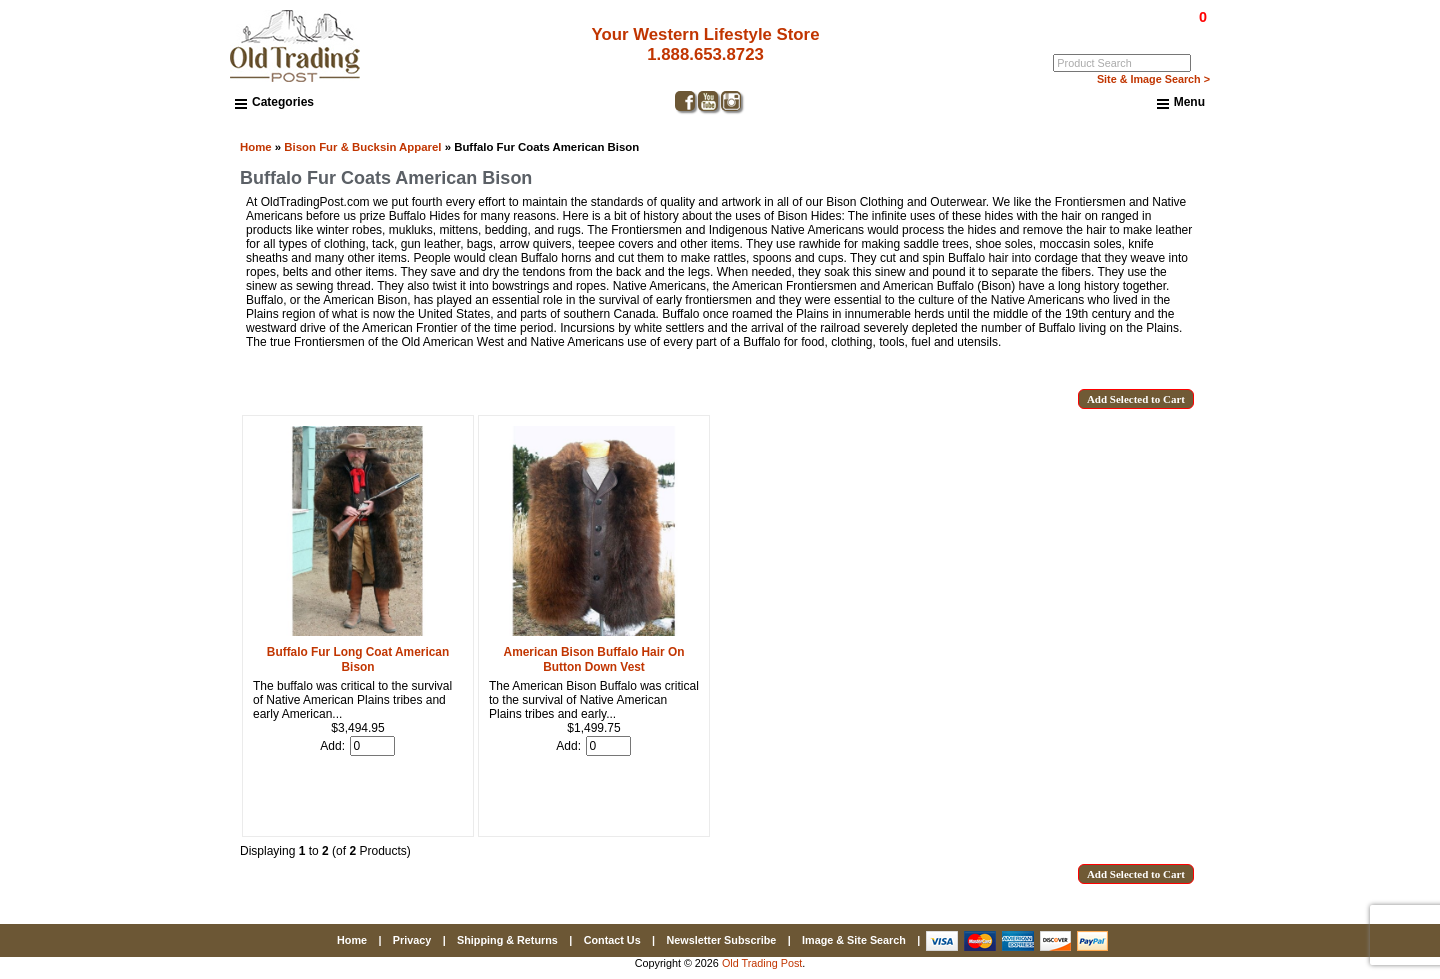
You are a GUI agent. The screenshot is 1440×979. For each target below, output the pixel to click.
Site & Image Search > (1153, 79)
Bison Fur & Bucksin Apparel (362, 147)
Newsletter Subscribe (721, 940)
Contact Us (612, 940)
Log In (1121, 31)
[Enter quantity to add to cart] (372, 746)
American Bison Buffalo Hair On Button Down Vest (594, 659)
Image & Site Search (854, 940)
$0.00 (1157, 17)
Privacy (412, 940)
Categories (274, 102)
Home (256, 147)
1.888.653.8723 (705, 54)
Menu (1181, 103)
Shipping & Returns (507, 940)
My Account (1179, 31)
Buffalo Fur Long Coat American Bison (358, 659)
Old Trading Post (762, 963)
